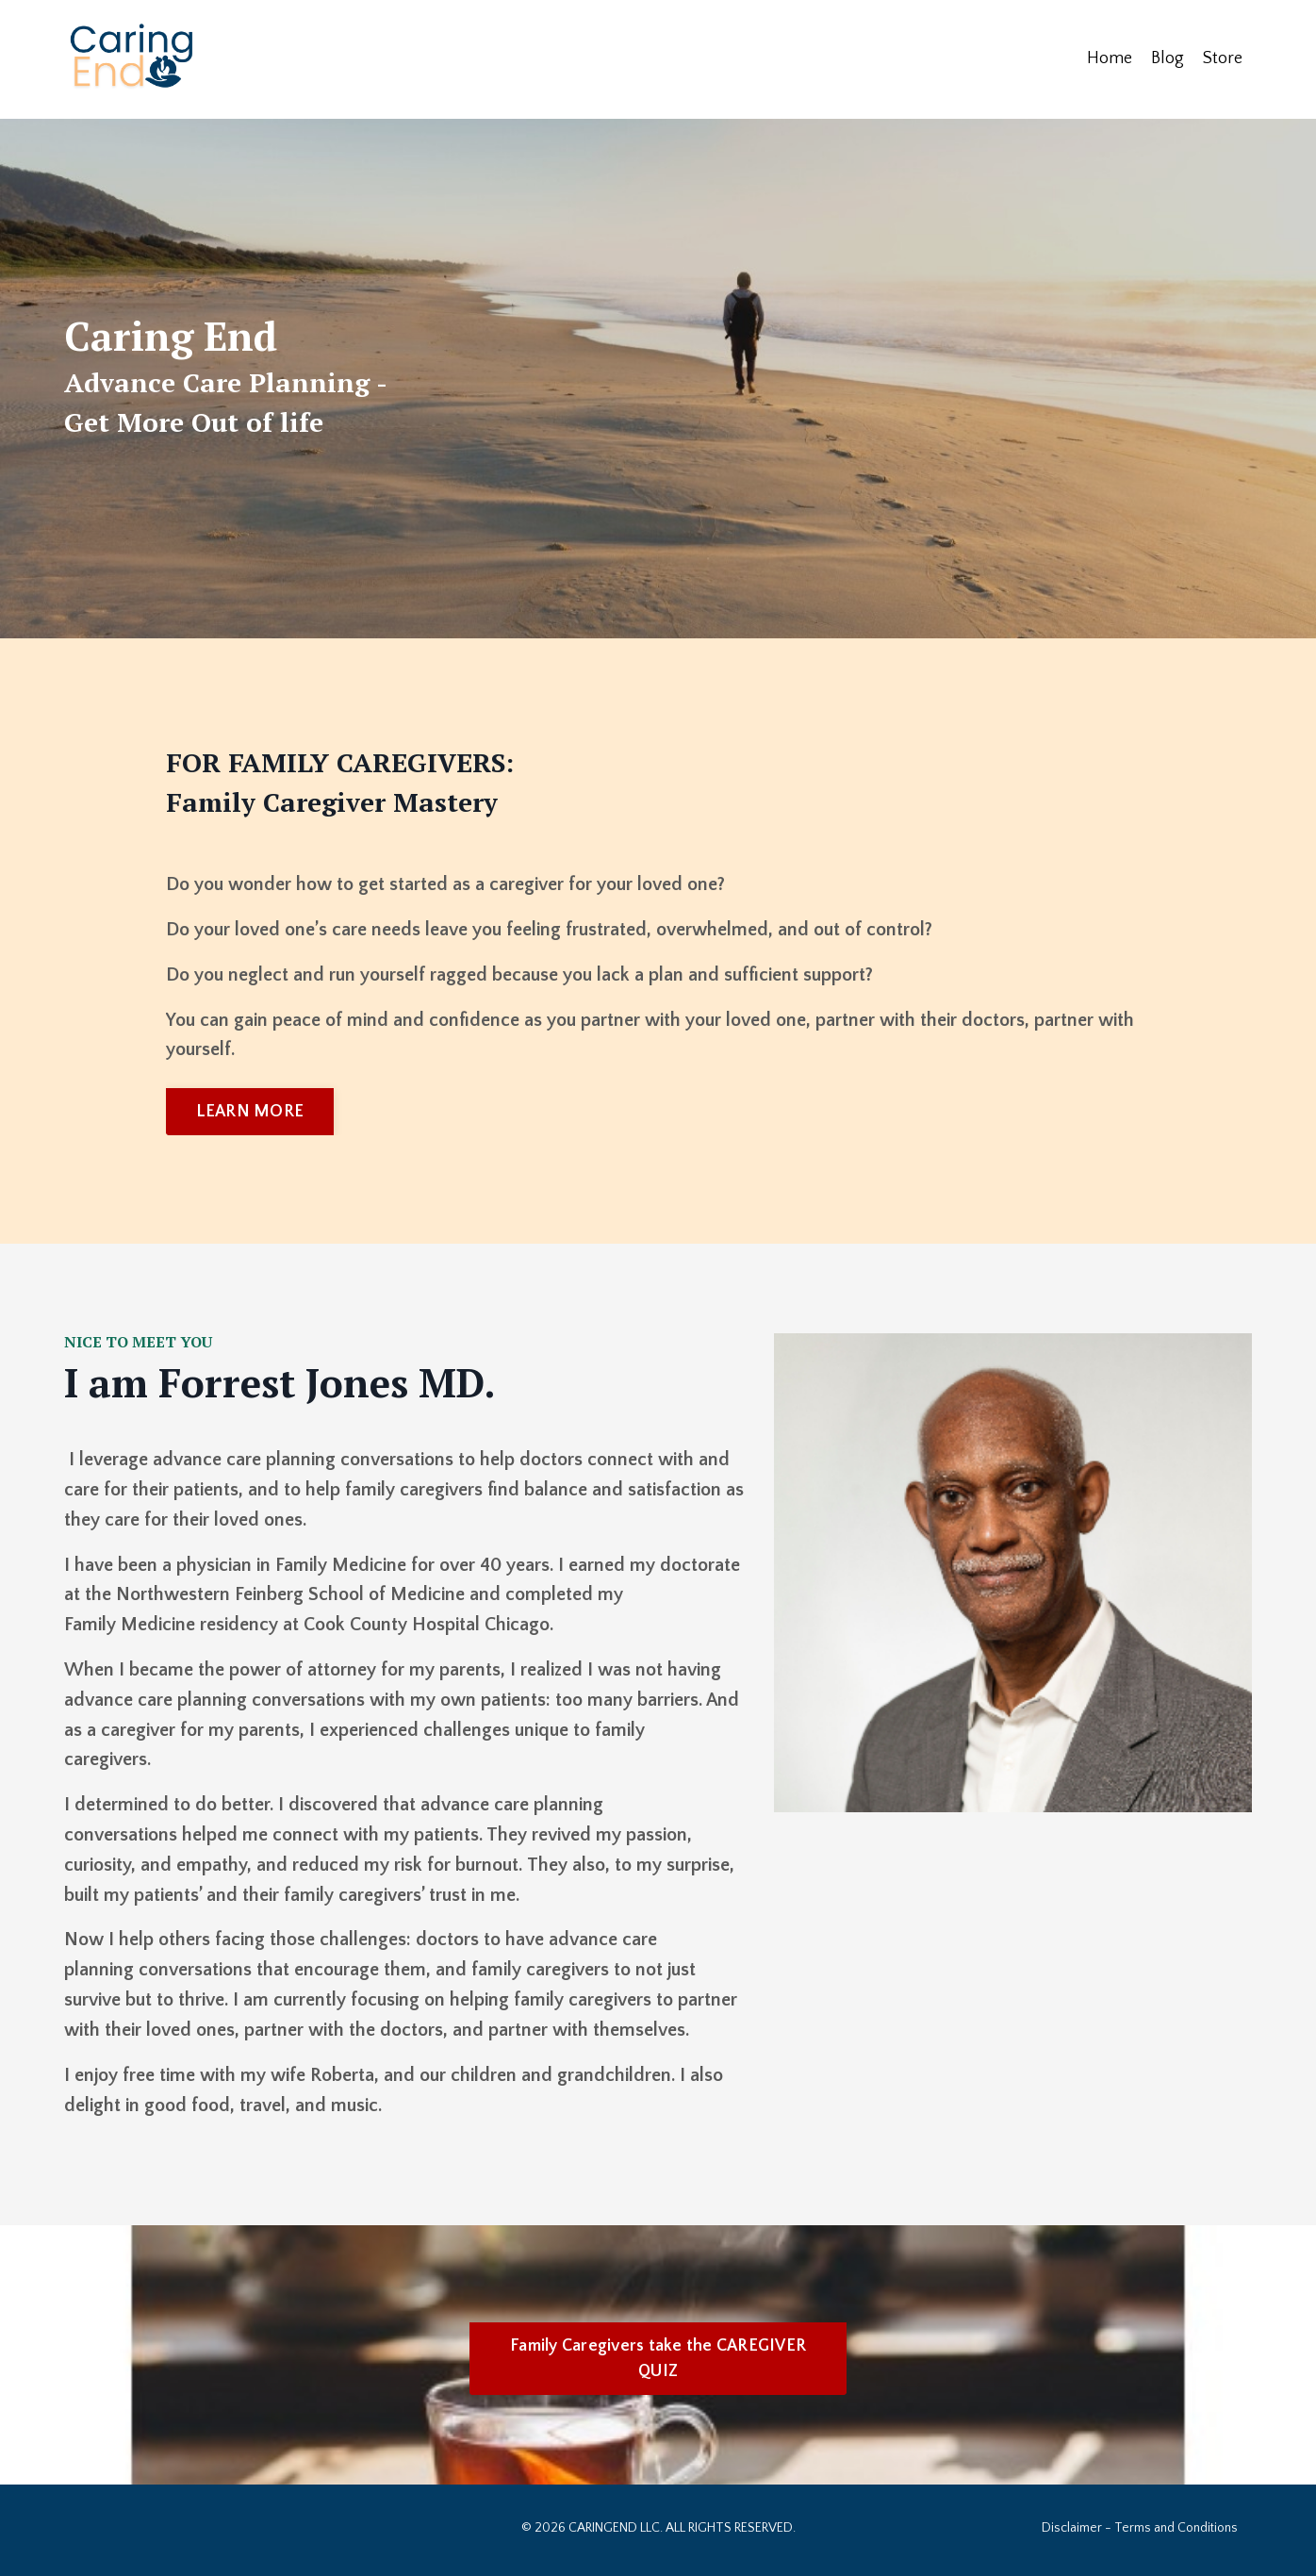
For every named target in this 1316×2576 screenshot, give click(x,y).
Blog (1167, 58)
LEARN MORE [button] (250, 1111)
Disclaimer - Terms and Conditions (1140, 2531)
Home (1109, 58)
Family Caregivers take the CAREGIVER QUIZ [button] (658, 2362)
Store (1222, 58)
